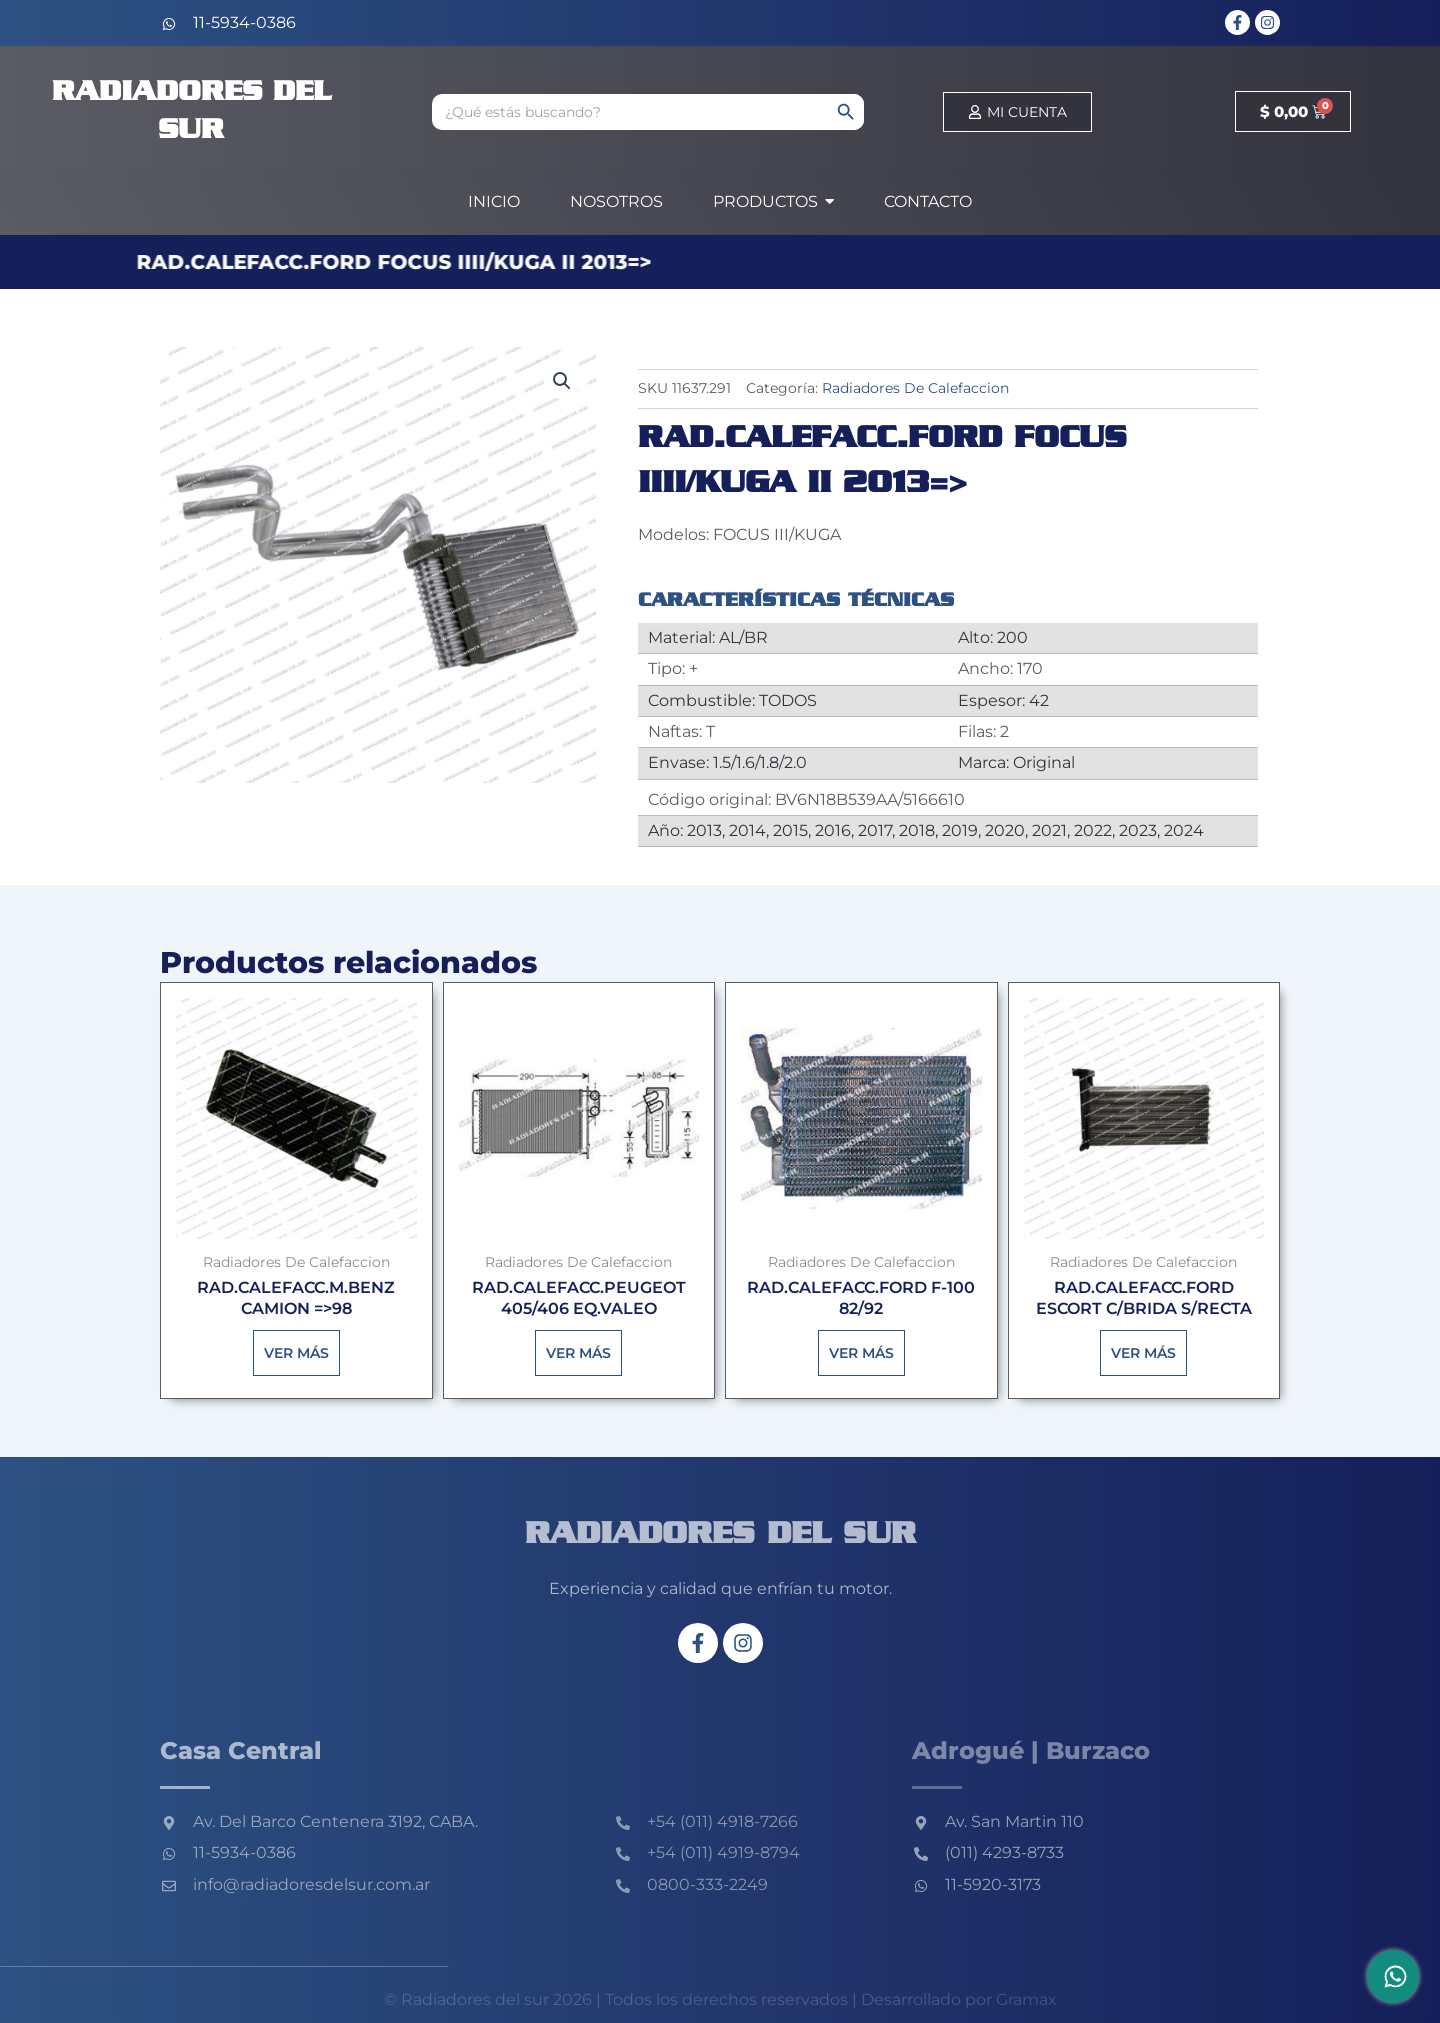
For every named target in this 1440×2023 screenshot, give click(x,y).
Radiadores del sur (720, 1535)
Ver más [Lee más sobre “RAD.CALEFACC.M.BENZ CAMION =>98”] (296, 1353)
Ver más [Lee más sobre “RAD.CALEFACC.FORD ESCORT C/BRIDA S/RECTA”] (1143, 1353)
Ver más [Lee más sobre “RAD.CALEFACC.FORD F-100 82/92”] (861, 1353)
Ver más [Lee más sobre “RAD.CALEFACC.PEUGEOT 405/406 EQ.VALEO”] (578, 1353)
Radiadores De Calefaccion (915, 388)
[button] (562, 381)
